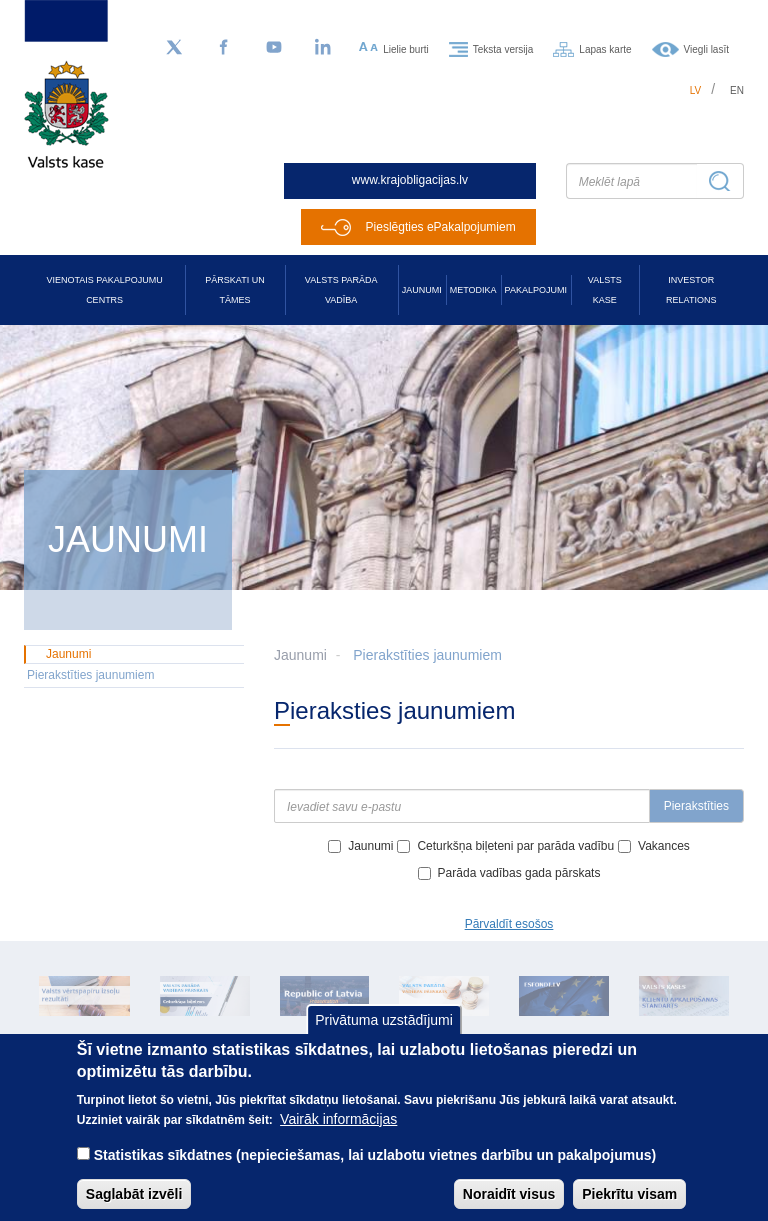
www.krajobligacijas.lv (410, 180)
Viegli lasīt (706, 48)
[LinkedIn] (324, 48)
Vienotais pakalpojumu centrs (105, 290)
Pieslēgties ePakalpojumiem (441, 227)
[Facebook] (224, 48)
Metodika (473, 290)
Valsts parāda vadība (341, 290)
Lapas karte (605, 48)
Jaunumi (422, 290)
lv (696, 90)
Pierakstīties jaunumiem (427, 655)
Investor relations (691, 290)
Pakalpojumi (536, 290)
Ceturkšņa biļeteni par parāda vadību (515, 846)
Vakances (664, 846)
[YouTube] (274, 48)
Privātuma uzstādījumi (384, 1038)
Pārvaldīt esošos (509, 924)
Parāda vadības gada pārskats (519, 873)
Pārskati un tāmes (234, 290)
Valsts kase (605, 290)
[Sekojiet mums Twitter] (174, 48)
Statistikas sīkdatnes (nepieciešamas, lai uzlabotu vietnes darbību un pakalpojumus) (375, 1173)
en (737, 90)
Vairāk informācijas (338, 1137)
